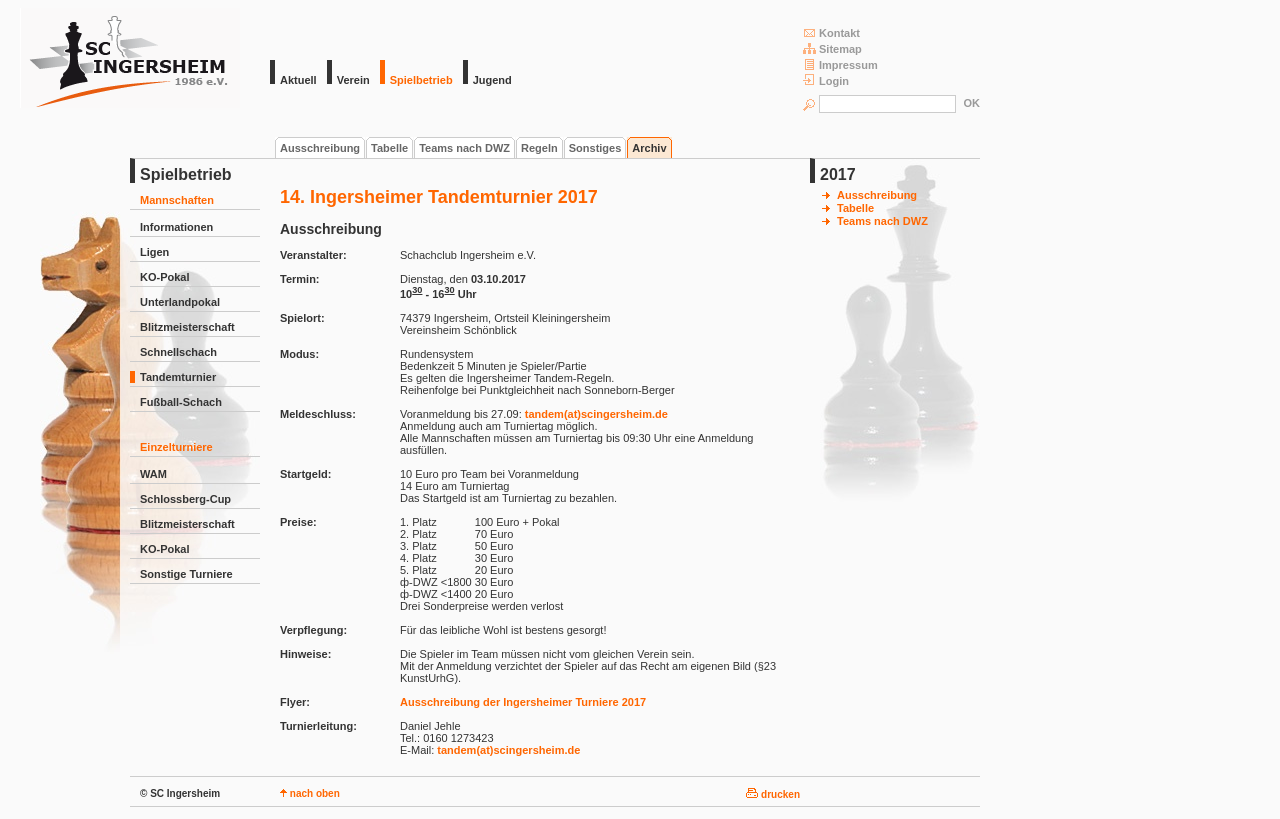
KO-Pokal (165, 277)
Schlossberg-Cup (185, 499)
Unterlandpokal (180, 302)
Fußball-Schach (181, 402)
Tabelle (389, 148)
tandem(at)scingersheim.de (596, 414)
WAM (153, 474)
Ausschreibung (320, 148)
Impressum (840, 64)
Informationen (176, 227)
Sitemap (832, 48)
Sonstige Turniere (186, 574)
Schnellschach (178, 352)
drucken (773, 794)
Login (826, 80)
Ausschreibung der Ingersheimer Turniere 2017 (523, 702)
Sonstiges (595, 148)
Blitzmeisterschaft (187, 327)
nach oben (310, 793)
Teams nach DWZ (464, 148)
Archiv (649, 148)
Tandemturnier (178, 377)
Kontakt (831, 32)
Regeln (539, 148)
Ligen (154, 252)
